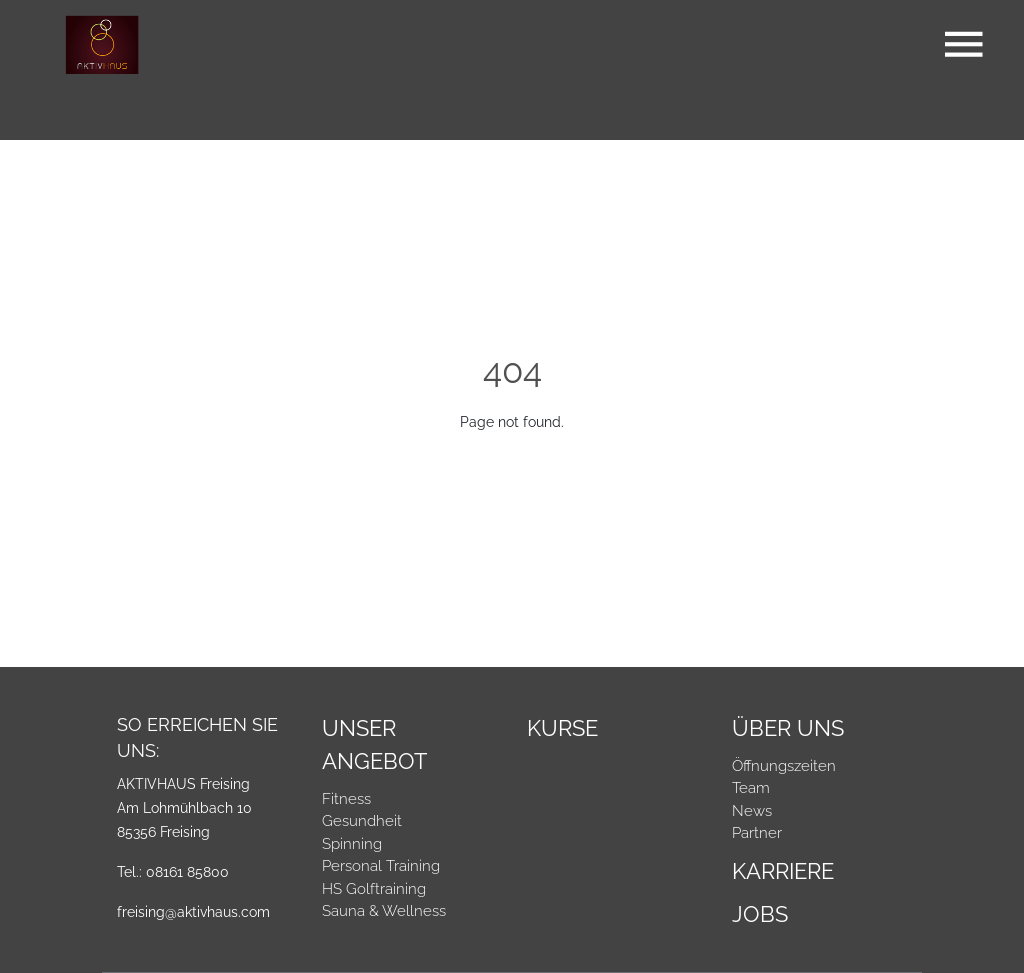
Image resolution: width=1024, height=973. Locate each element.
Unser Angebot (374, 744)
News (752, 811)
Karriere (783, 871)
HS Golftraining (374, 889)
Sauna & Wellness (384, 911)
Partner (757, 833)
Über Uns (788, 728)
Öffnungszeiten (784, 766)
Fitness (346, 799)
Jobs (760, 914)
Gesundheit (362, 821)
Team (751, 788)
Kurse (562, 728)
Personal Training (381, 866)
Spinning (352, 844)
